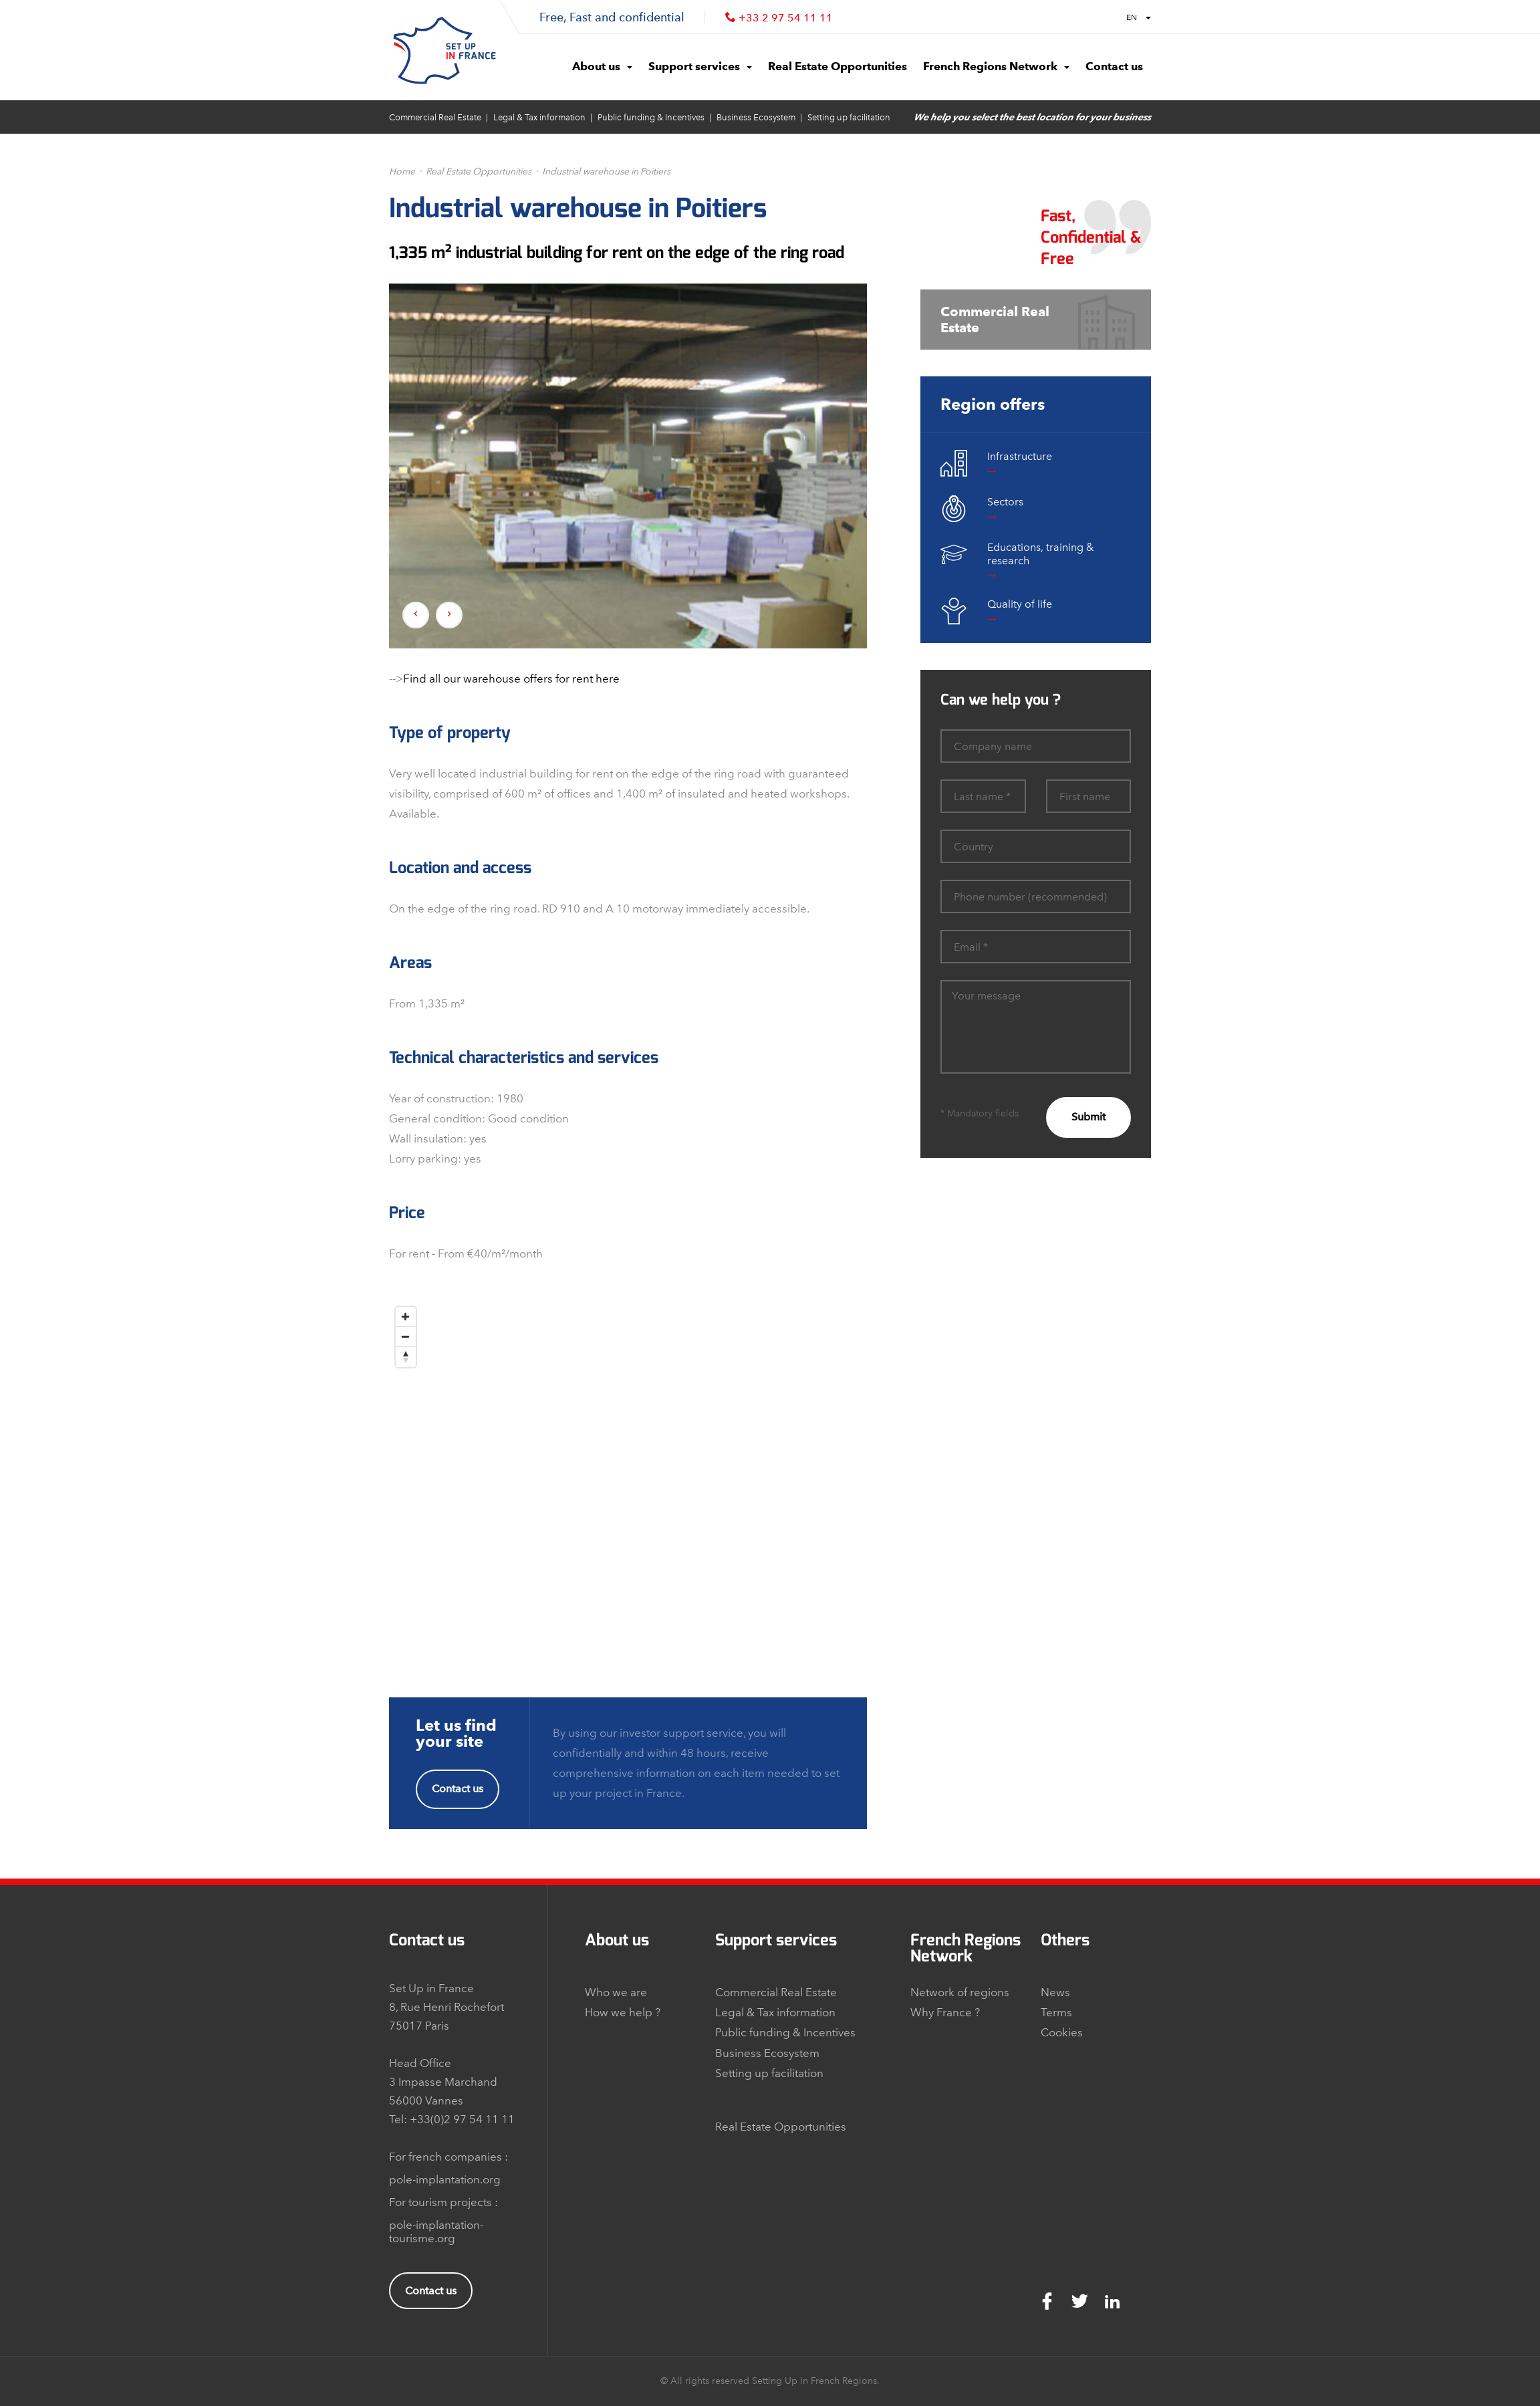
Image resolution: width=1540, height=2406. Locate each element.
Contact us (457, 1788)
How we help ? (622, 2012)
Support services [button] (700, 66)
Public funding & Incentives (651, 117)
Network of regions (959, 1992)
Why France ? (945, 2012)
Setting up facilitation (848, 117)
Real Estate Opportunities (478, 171)
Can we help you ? (1000, 699)
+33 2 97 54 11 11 (786, 17)
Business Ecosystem (756, 117)
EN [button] (1138, 17)
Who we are (616, 1992)
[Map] (628, 1467)
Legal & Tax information (539, 117)
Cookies (1062, 2032)
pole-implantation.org (445, 2179)
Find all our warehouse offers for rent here (511, 678)
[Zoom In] (406, 1317)
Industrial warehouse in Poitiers (606, 171)
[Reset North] (406, 1357)
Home (402, 171)
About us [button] (602, 66)
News (1055, 1992)
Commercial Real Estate (435, 117)
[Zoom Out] (406, 1337)
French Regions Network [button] (996, 66)
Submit (1088, 1116)
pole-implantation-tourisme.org (436, 2231)
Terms (1056, 2012)
